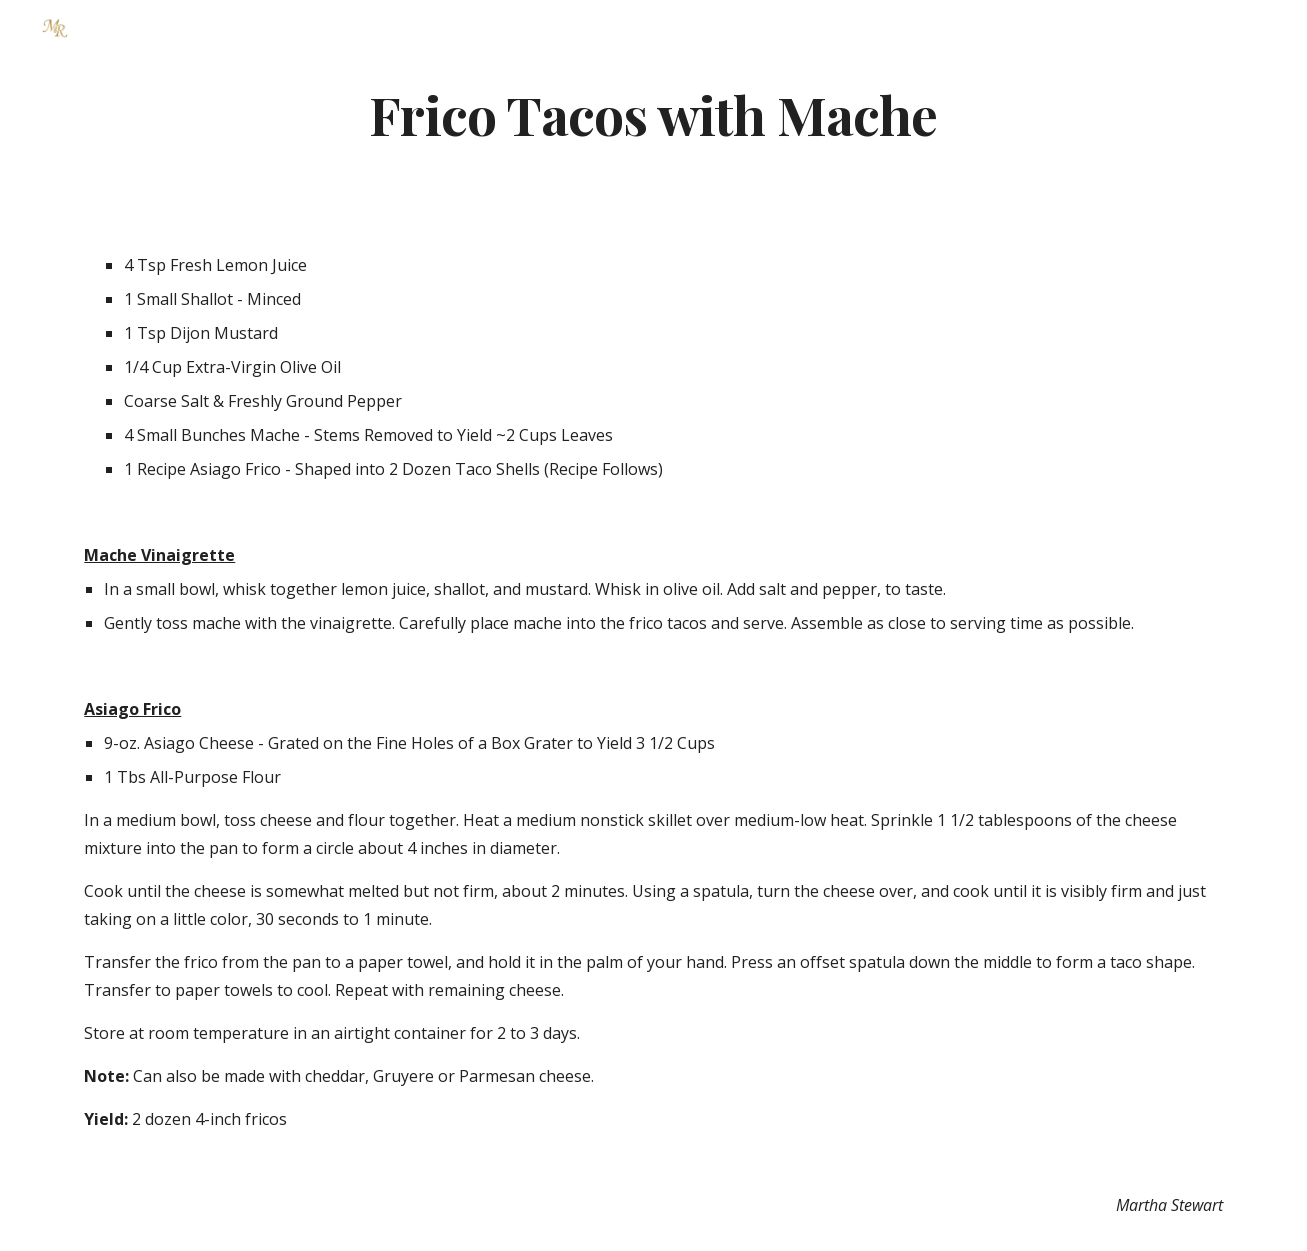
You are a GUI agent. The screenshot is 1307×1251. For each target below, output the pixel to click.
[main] (654, 113)
